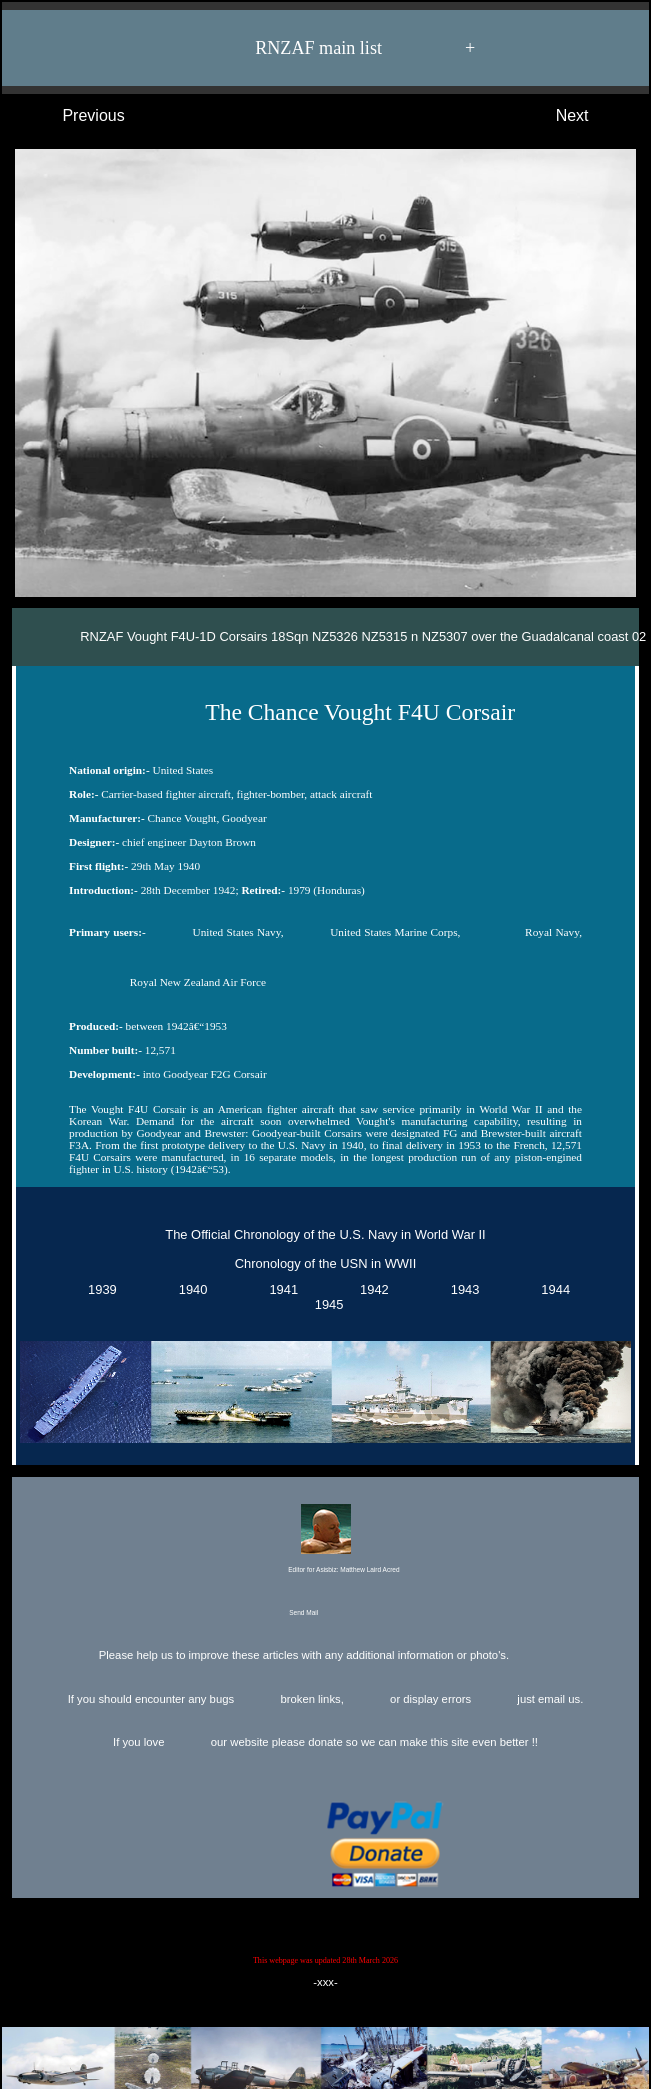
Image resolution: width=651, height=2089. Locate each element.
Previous (73, 116)
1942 (371, 1289)
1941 (280, 1289)
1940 (190, 1289)
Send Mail (323, 1613)
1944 (552, 1289)
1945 (326, 1304)
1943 (462, 1289)
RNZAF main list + (336, 48)
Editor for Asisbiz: (324, 1540)
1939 (99, 1289)
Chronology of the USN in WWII (325, 1263)
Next (592, 116)
